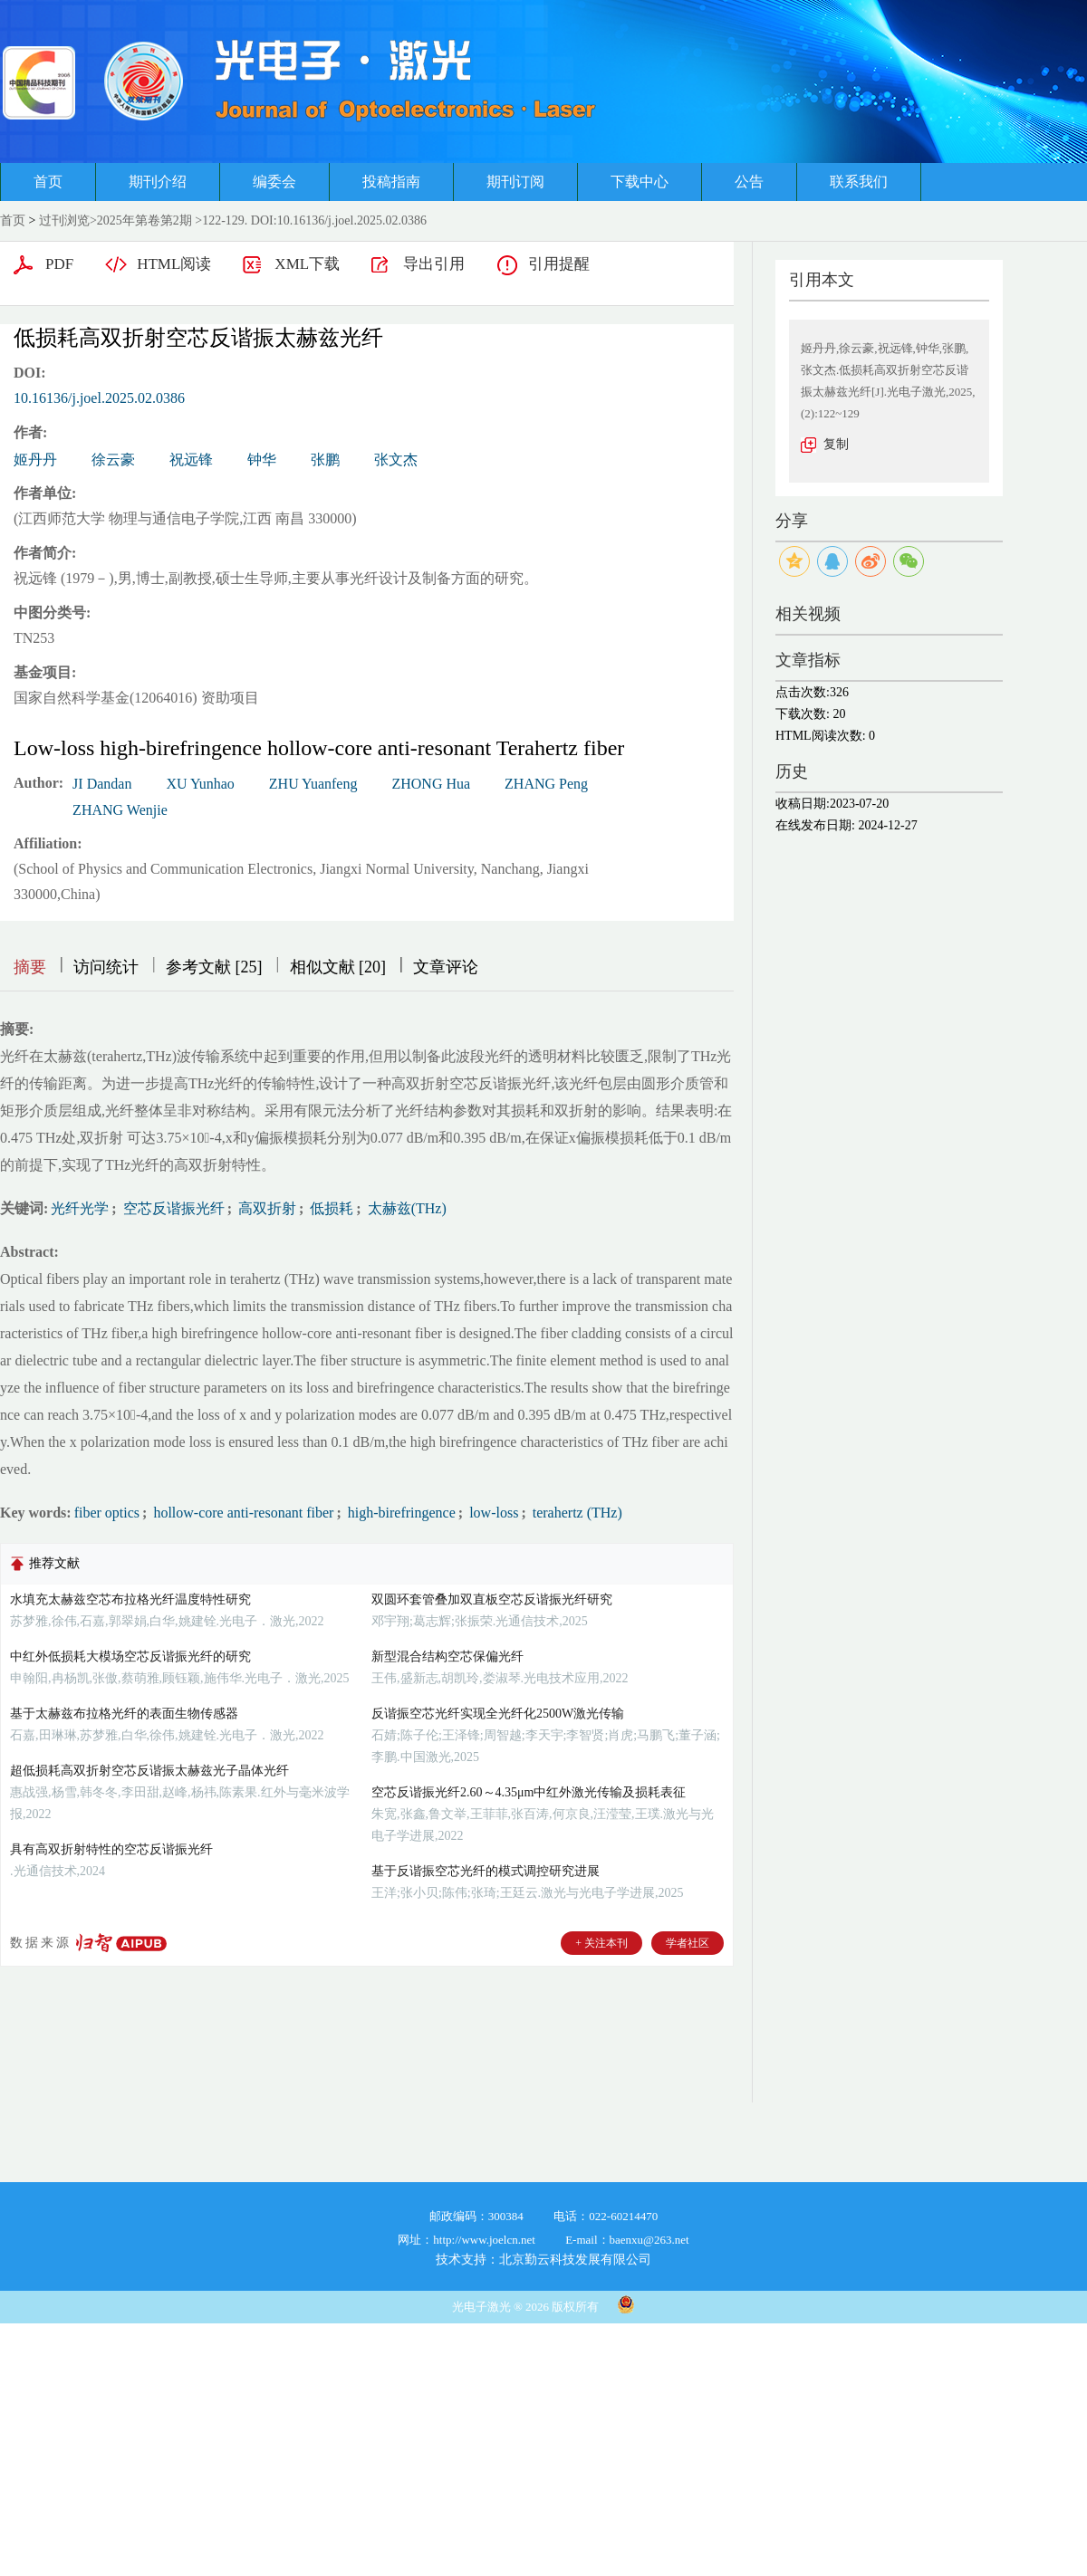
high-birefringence (400, 1512)
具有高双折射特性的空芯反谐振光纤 (111, 1849)
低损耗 (329, 1208)
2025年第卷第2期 (144, 220)
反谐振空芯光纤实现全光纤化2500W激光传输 (497, 1713)
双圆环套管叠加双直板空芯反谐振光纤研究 (491, 1599)
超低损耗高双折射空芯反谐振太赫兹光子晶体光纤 (149, 1770)
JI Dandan (101, 783)
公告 (749, 181)
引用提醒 (559, 264)
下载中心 (640, 181)
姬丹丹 (35, 459)
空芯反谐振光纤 (172, 1208)
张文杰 (396, 459)
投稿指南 (391, 181)
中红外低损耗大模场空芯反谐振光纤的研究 (130, 1656)
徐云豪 (113, 459)
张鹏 (325, 459)
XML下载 (307, 264)
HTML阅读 (174, 264)
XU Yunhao (200, 783)
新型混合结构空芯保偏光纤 (447, 1656)
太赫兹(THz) (405, 1208)
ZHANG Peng (546, 783)
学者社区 (687, 1943)
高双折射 (265, 1208)
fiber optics (106, 1512)
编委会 (274, 181)
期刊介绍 (158, 181)
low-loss (492, 1512)
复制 (836, 444)
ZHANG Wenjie (120, 810)
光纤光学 (80, 1208)
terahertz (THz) (575, 1512)
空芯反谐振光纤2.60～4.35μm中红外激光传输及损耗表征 (528, 1792)
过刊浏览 (64, 220)
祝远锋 (191, 459)
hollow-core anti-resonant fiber (241, 1512)
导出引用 (434, 264)
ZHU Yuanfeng (313, 783)
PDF (59, 264)
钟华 (261, 459)
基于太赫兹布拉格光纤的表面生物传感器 (124, 1713)
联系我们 (859, 181)
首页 (48, 181)
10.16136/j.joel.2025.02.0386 (99, 398)
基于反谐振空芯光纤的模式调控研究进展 (485, 1871)
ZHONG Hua (430, 783)
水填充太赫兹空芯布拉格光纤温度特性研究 (130, 1599)
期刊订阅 (515, 181)
